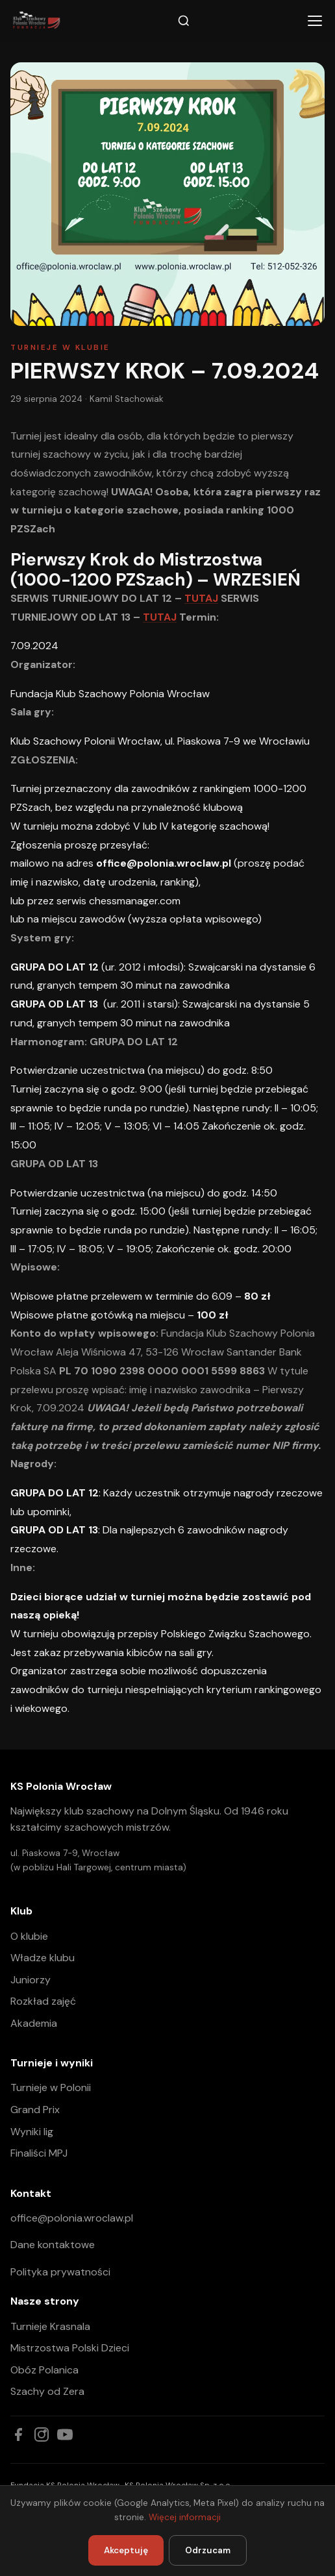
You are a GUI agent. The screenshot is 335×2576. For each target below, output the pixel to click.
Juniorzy (30, 1980)
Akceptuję (126, 2549)
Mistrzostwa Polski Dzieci (69, 2348)
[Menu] (315, 21)
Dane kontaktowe (52, 2244)
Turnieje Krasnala (50, 2326)
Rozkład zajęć (43, 2001)
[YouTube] (65, 2434)
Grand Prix (35, 2109)
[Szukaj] (183, 20)
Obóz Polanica (44, 2370)
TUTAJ (201, 598)
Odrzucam (207, 2549)
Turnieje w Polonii (50, 2087)
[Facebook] (18, 2434)
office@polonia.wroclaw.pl (71, 2218)
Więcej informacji (185, 2517)
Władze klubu (42, 1957)
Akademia (33, 2023)
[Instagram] (41, 2434)
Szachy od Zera (47, 2391)
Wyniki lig (31, 2131)
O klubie (29, 1936)
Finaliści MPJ (39, 2153)
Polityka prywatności (60, 2272)
